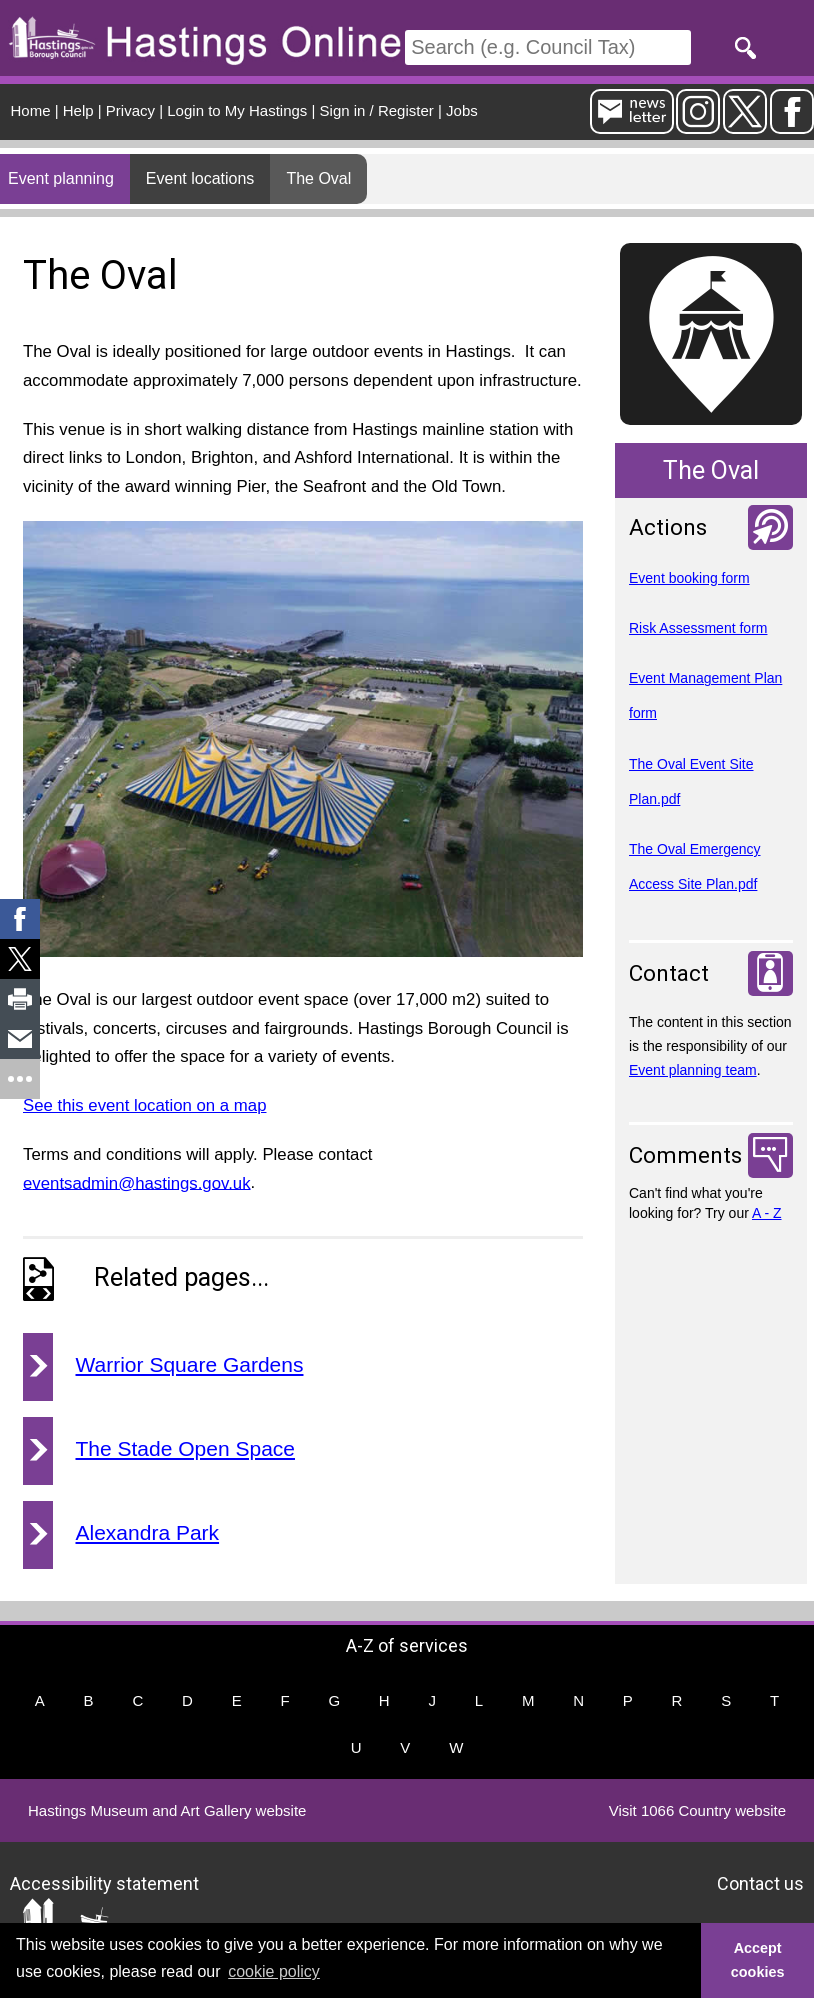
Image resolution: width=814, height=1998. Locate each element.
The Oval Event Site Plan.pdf (691, 781)
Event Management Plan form (705, 695)
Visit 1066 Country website (697, 1810)
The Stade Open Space (186, 1448)
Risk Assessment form (698, 628)
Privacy (130, 110)
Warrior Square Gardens (190, 1364)
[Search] (548, 47)
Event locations (200, 178)
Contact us (760, 1882)
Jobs (462, 110)
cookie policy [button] (274, 1971)
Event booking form (689, 578)
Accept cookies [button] (758, 1960)
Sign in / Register (377, 110)
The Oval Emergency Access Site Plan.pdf (695, 866)
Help (78, 110)
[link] (20, 919)
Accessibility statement (104, 1882)
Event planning (61, 178)
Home (31, 110)
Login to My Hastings (237, 110)
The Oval (318, 178)
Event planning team (693, 1070)
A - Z (767, 1213)
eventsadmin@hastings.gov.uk (137, 1182)
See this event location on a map (144, 1105)
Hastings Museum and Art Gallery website (167, 1810)
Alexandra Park (148, 1532)
